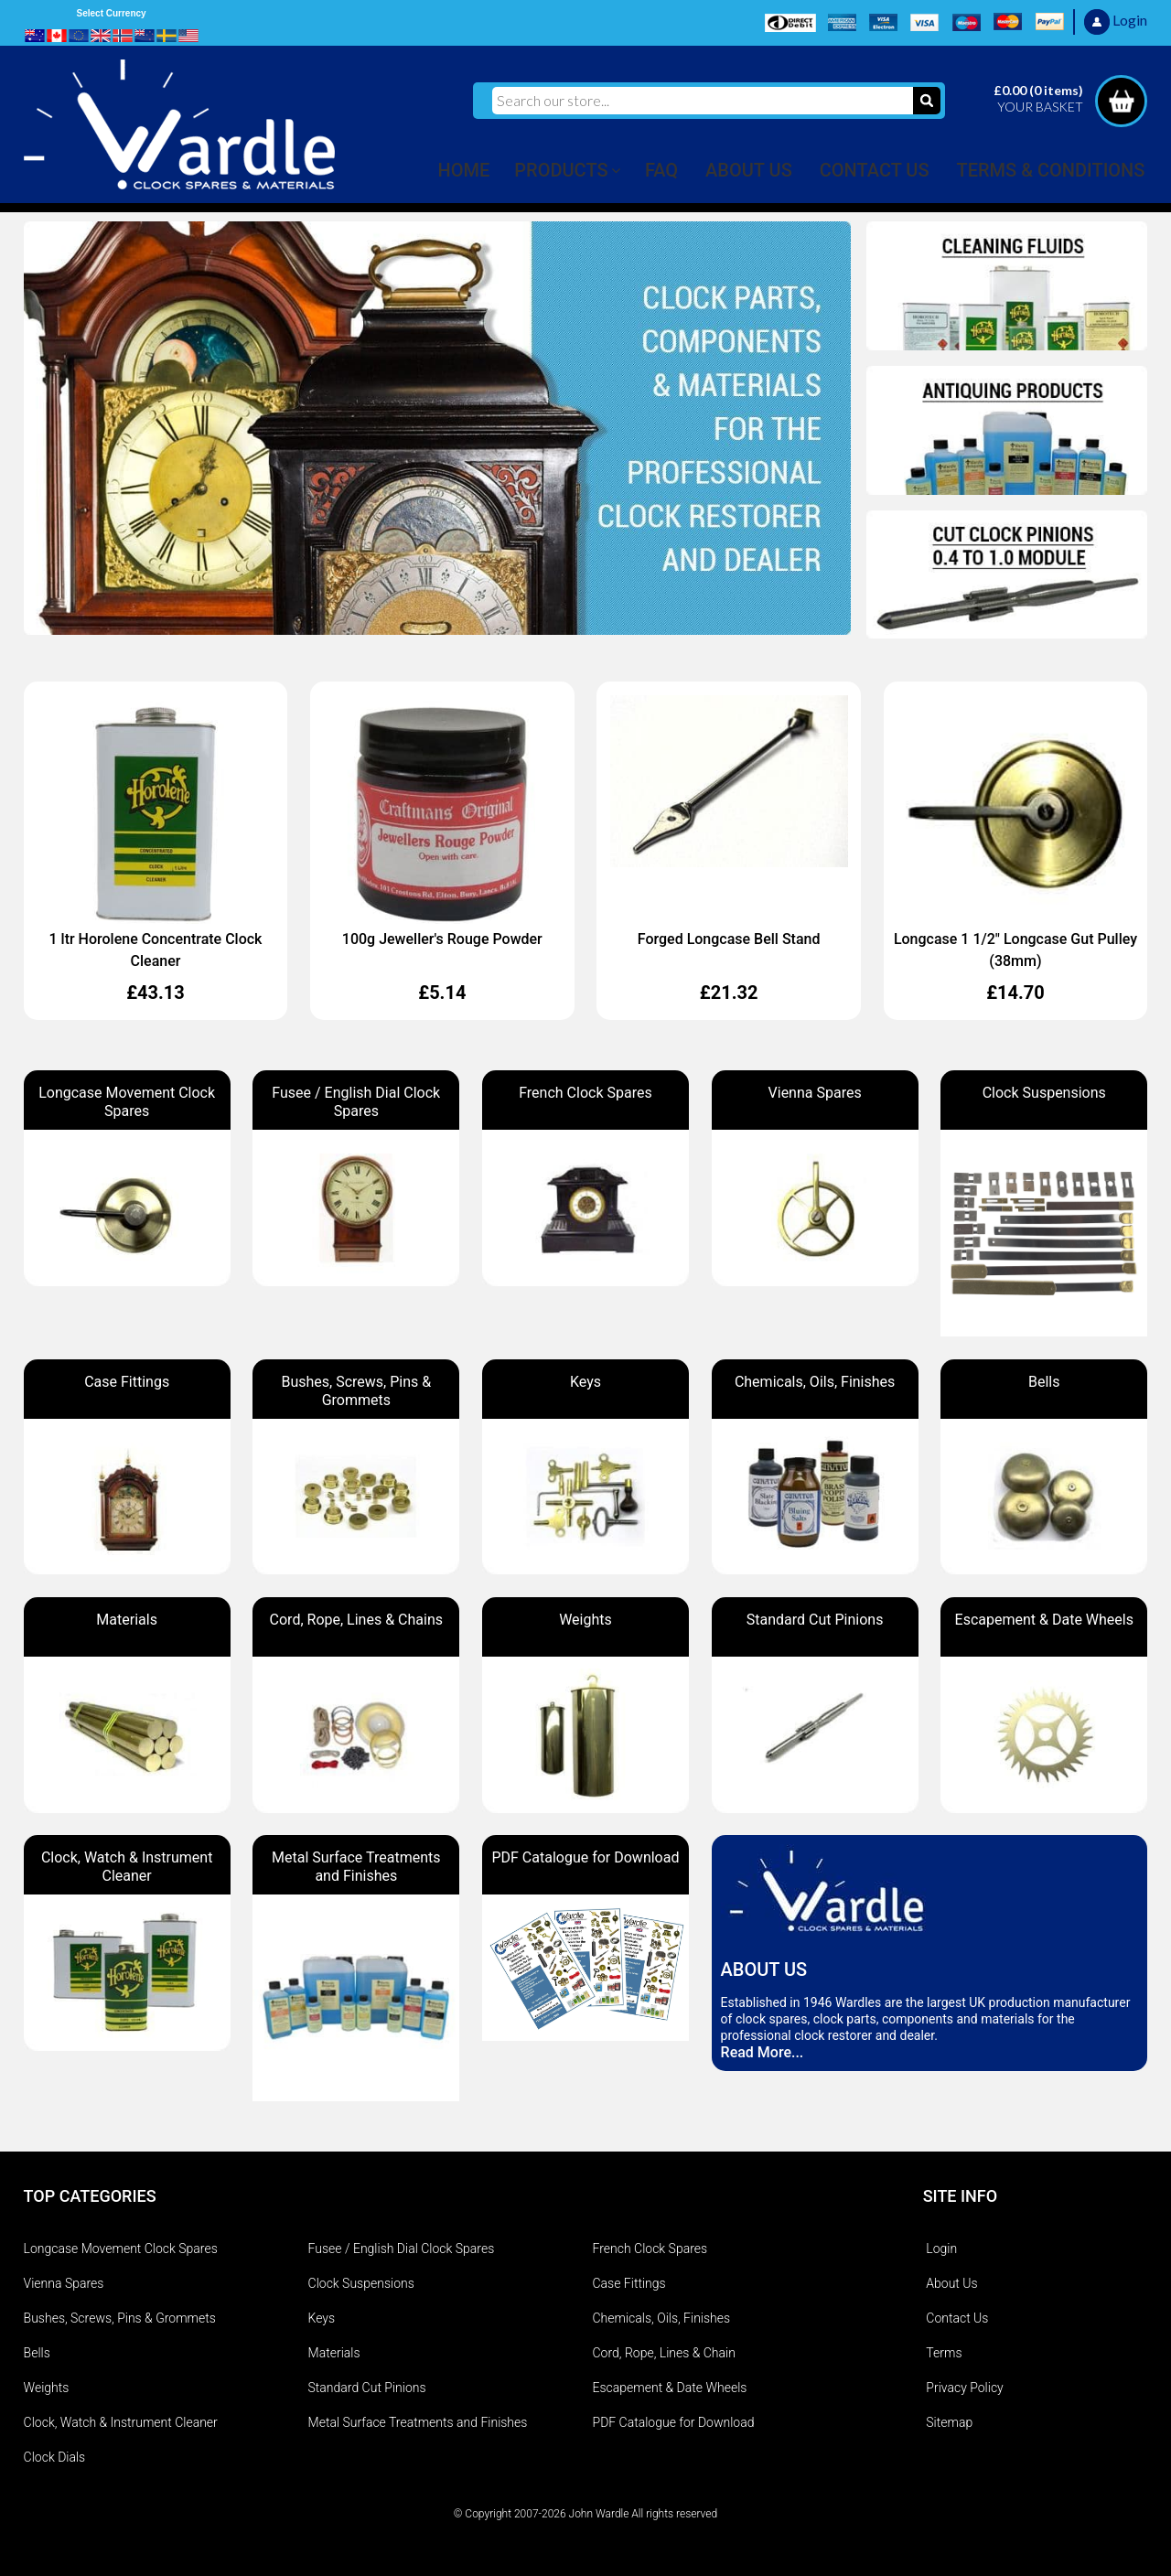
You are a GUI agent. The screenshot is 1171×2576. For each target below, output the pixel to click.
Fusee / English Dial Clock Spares (401, 2248)
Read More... (762, 2052)
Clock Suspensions (361, 2283)
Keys (322, 2318)
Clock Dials (55, 2457)
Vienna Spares (64, 2283)
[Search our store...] (702, 100)
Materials (334, 2352)
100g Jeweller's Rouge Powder (442, 939)
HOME (464, 170)
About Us (951, 2283)
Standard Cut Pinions (367, 2387)
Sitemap (949, 2422)
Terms (944, 2352)
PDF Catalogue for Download (674, 2422)
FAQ (661, 170)
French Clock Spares (650, 2248)
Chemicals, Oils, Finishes (662, 2318)
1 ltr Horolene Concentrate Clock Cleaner (156, 950)
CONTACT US (874, 170)
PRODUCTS (560, 170)
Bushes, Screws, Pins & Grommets (120, 2318)
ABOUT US (748, 170)
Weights (47, 2387)
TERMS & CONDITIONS (1051, 170)
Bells (37, 2352)
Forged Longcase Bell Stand (729, 939)
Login (941, 2248)
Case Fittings (629, 2283)
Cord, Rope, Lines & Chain (664, 2352)
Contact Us (957, 2318)
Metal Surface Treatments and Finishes (418, 2422)
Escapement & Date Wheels (670, 2387)
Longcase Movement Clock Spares (121, 2248)
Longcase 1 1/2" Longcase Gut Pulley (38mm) (1015, 950)
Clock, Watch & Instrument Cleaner (121, 2422)
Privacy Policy (964, 2387)
